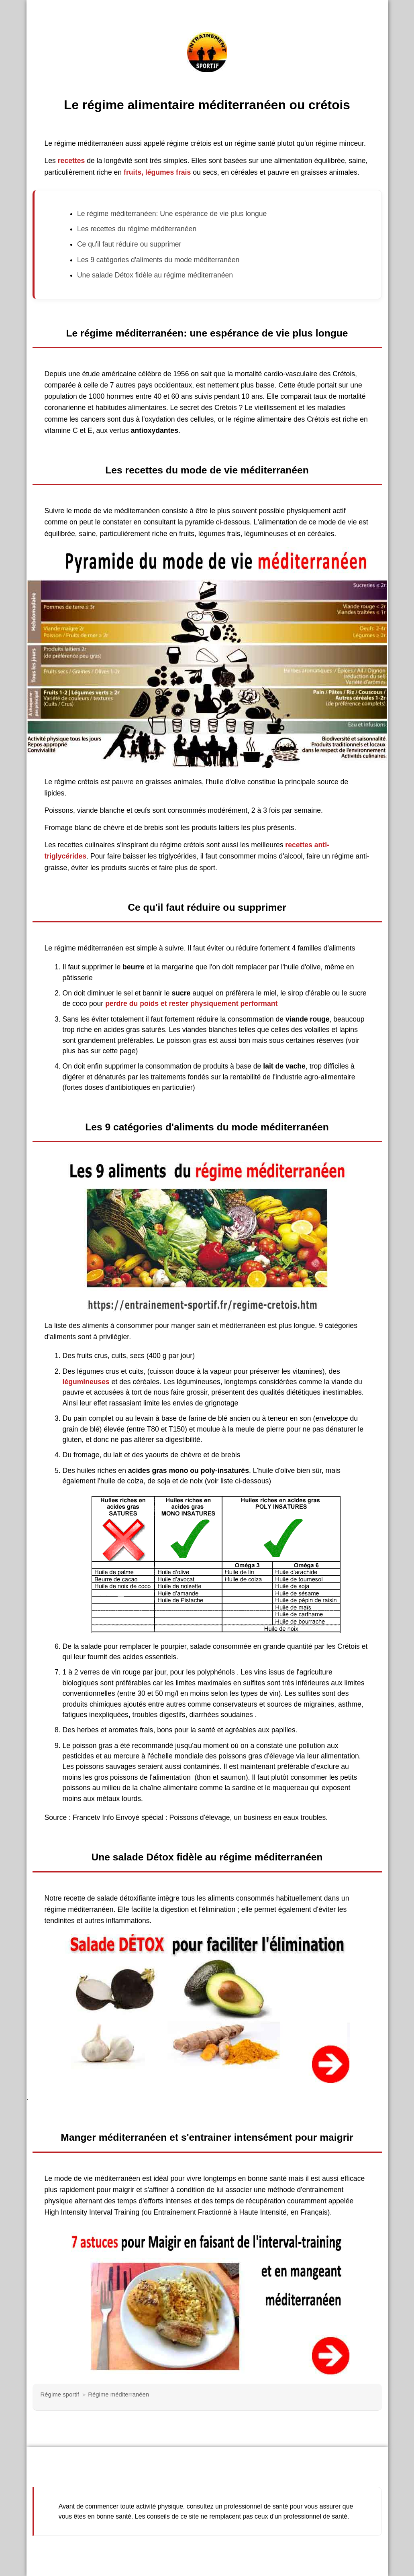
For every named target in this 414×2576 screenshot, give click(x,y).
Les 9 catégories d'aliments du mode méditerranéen (158, 260)
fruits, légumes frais (157, 172)
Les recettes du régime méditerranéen (136, 229)
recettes (71, 161)
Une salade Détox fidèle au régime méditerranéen (155, 275)
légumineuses (86, 1382)
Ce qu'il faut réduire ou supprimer (129, 244)
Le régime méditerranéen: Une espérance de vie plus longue (172, 214)
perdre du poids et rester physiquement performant (191, 1003)
